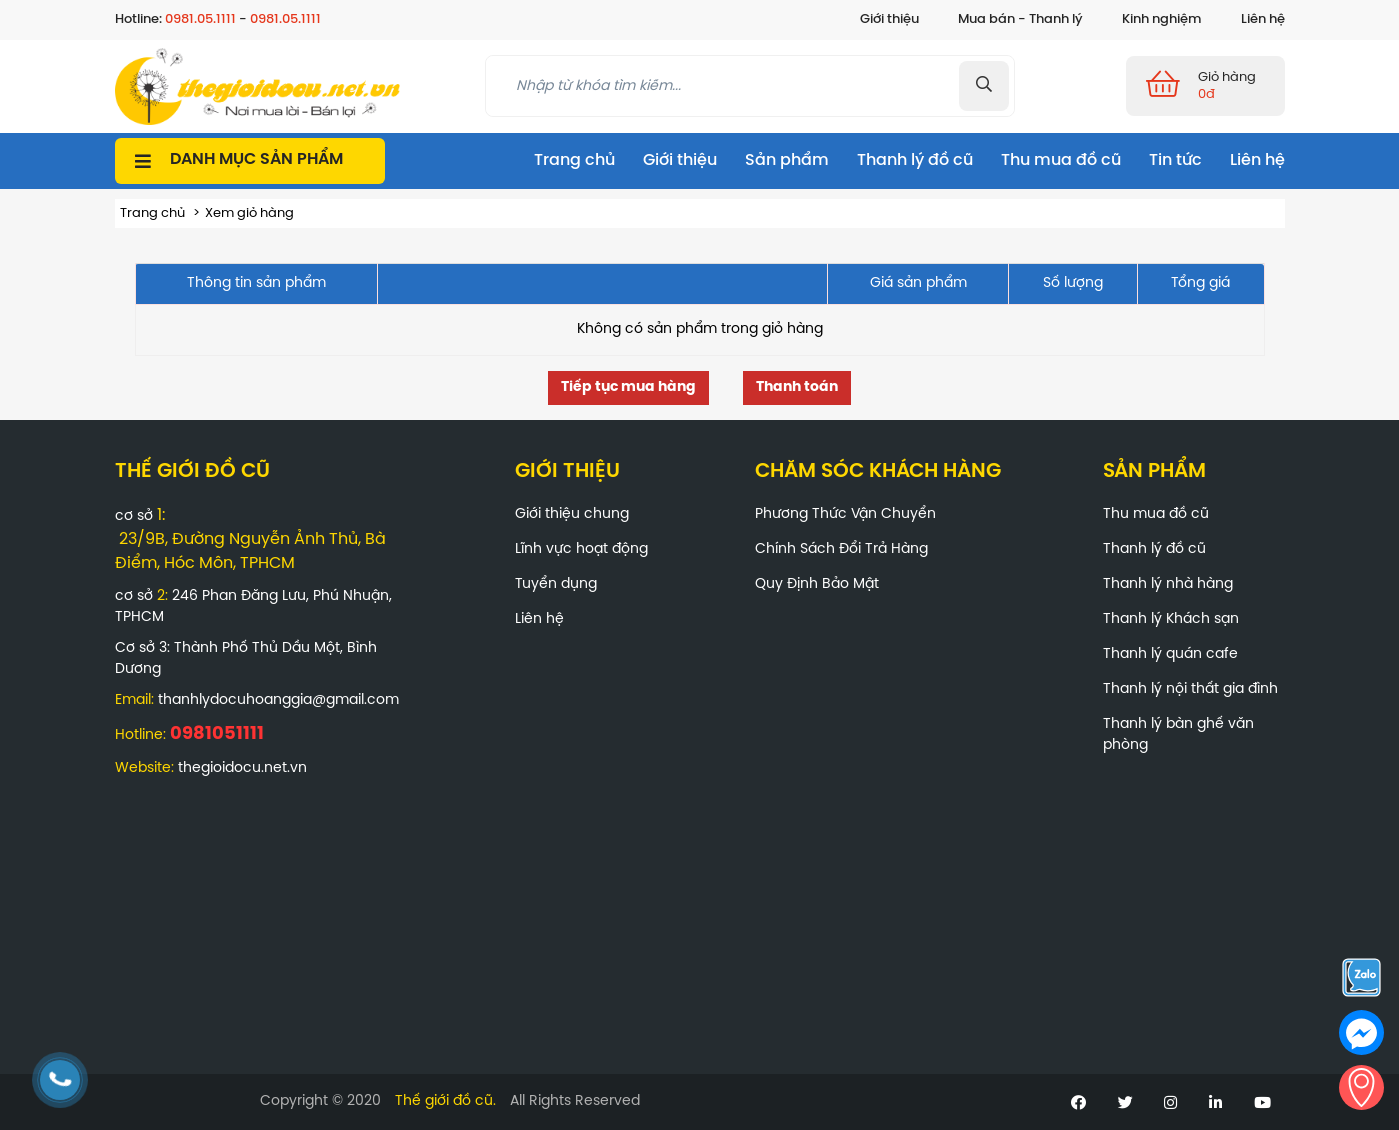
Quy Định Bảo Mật (817, 584)
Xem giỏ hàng (249, 213)
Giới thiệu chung (572, 514)
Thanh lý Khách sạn (1171, 619)
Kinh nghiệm (1162, 19)
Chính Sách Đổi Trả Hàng (841, 549)
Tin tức (1175, 160)
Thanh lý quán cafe (1170, 654)
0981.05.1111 (200, 19)
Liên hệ (1263, 19)
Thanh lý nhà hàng (1168, 584)
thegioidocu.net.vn (242, 768)
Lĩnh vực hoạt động (581, 549)
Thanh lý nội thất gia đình (1190, 689)
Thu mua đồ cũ (1061, 160)
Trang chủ (574, 160)
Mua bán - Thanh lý (1020, 19)
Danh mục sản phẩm (256, 159)
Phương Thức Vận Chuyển (845, 514)
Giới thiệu (889, 19)
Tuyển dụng (556, 584)
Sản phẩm (787, 160)
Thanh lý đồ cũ (915, 160)
